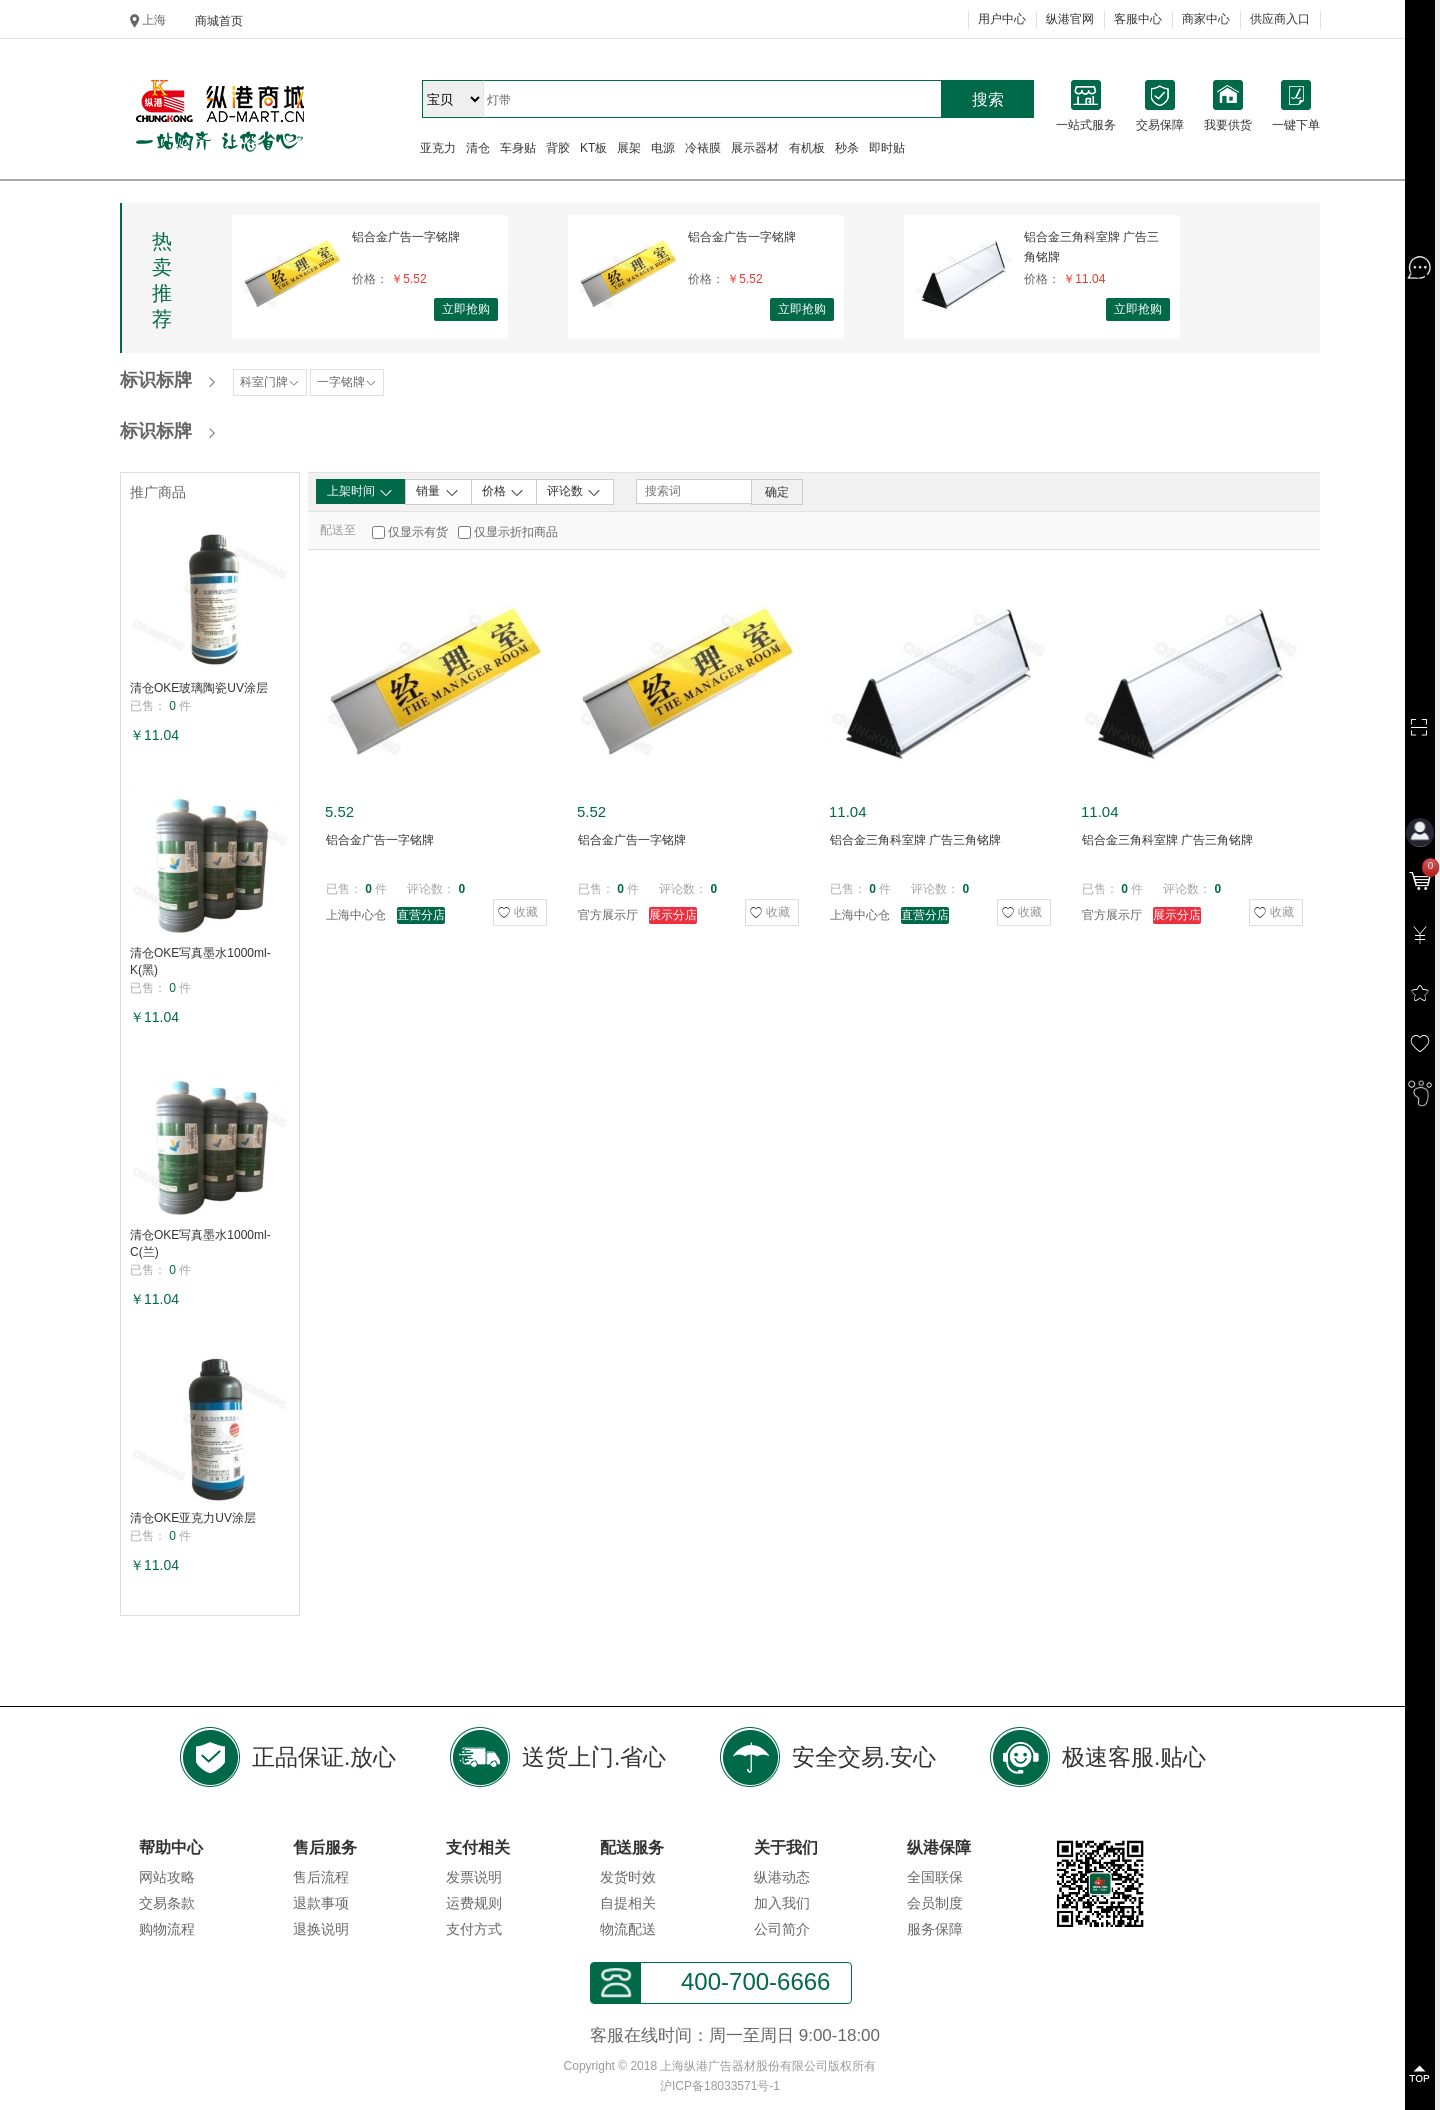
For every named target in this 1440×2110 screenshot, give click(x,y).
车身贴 (518, 148)
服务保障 (935, 1929)
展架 (629, 148)
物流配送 (628, 1929)
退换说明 (321, 1929)
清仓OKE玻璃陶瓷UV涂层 (199, 688)
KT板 (593, 148)
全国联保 (935, 1877)
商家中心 (1206, 19)
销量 (437, 492)
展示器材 (755, 148)
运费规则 (474, 1903)
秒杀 (847, 148)
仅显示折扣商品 (516, 532)
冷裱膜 (703, 148)
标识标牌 (156, 380)
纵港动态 (782, 1877)
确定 (777, 492)
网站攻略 (167, 1877)
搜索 (988, 99)
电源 (663, 148)
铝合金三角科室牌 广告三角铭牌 (1091, 247)
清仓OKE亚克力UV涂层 (193, 1518)
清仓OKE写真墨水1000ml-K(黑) (200, 961)
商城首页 (219, 21)
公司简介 (782, 1929)
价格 (503, 492)
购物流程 (167, 1929)
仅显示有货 (418, 532)
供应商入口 (1280, 19)
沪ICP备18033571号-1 (720, 2086)
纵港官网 (1070, 19)
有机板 (807, 148)
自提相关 (628, 1903)
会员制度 (935, 1903)
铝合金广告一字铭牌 (406, 237)
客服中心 (1138, 19)
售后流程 (321, 1877)
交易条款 (167, 1903)
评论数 (574, 492)
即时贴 (887, 148)
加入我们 (782, 1903)
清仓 (478, 148)
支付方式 (474, 1929)
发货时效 (628, 1877)
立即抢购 (466, 309)
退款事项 (321, 1903)
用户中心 (1002, 19)
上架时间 (360, 492)
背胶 (558, 148)
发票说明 (474, 1877)
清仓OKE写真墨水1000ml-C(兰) (200, 1243)
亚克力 (438, 148)
